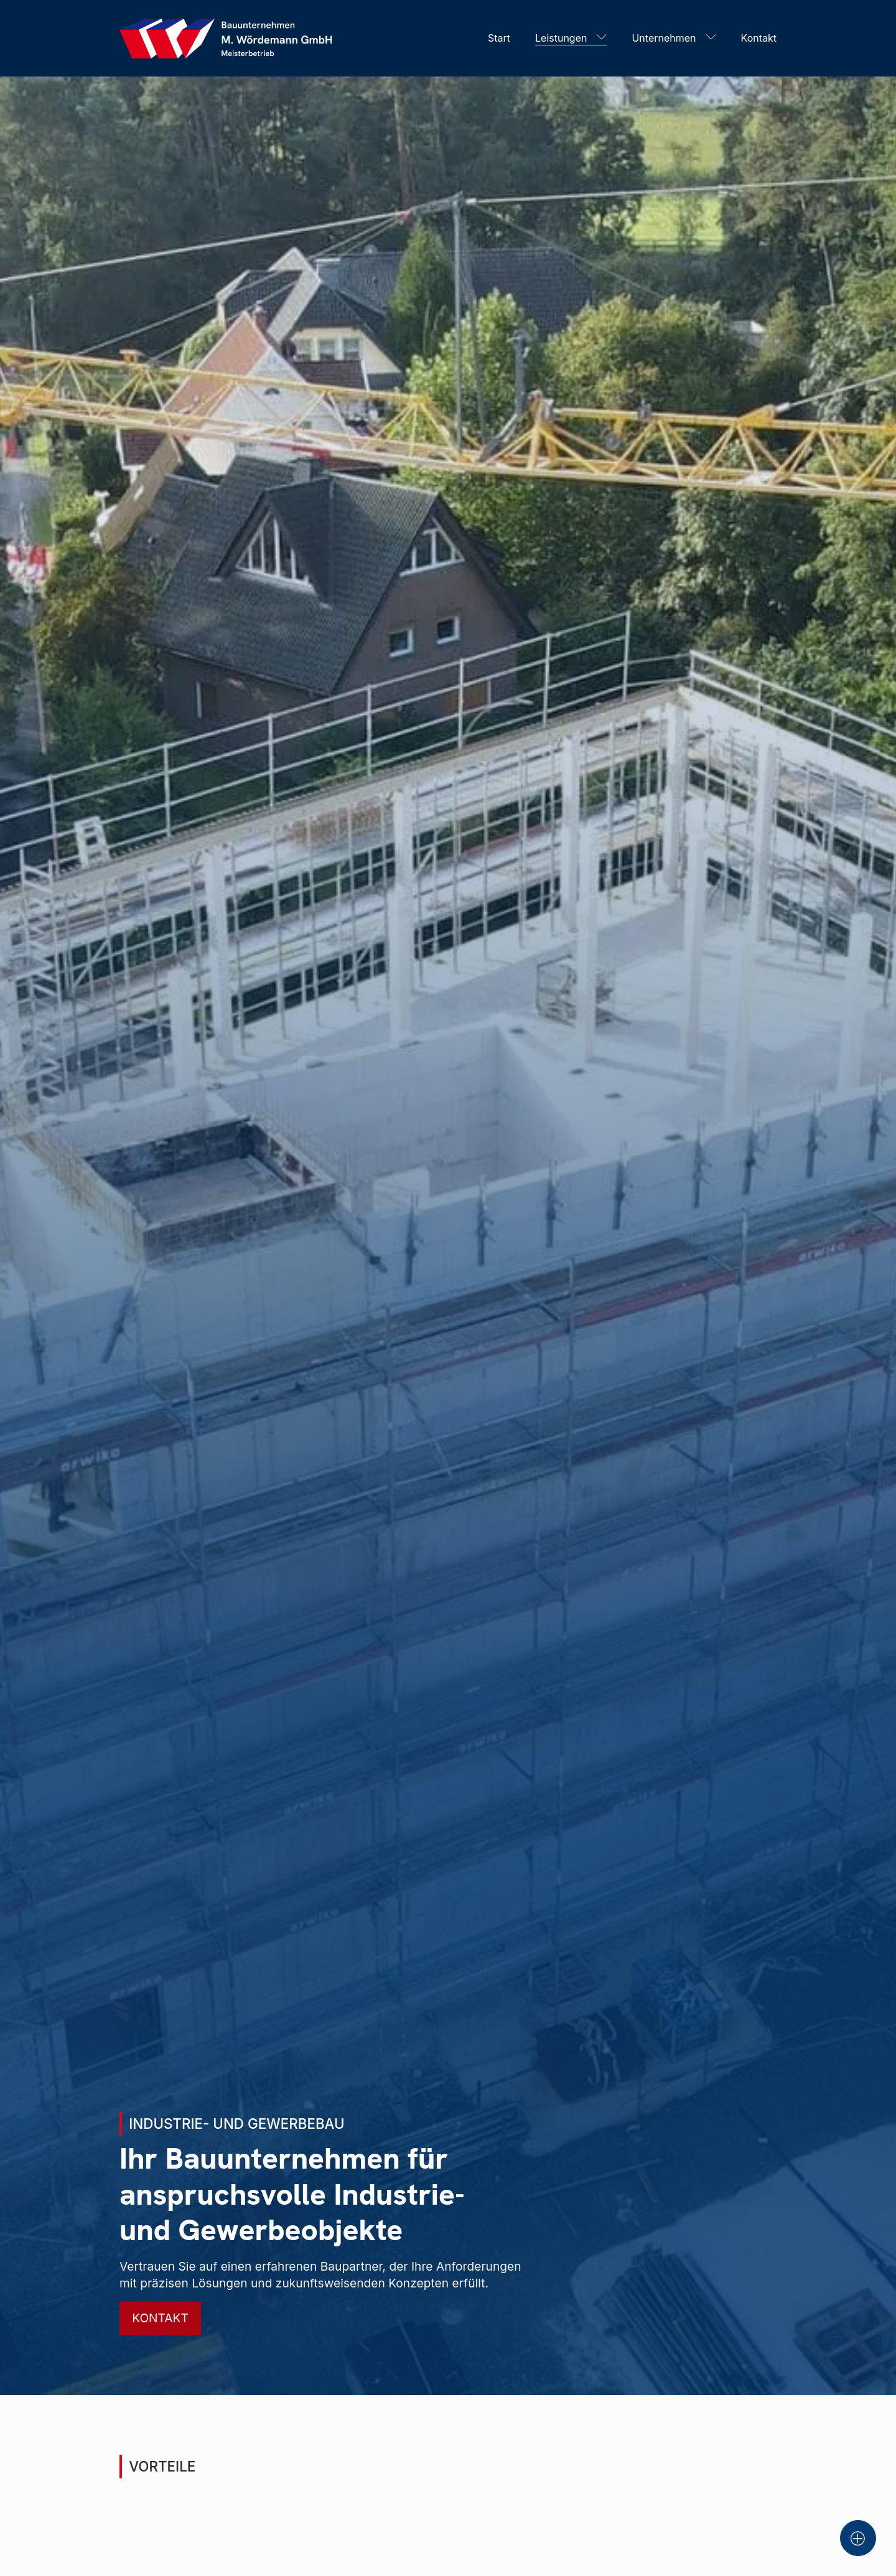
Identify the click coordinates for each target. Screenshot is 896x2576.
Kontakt (759, 38)
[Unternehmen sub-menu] (713, 38)
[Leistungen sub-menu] (604, 38)
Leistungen (561, 38)
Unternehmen (664, 38)
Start (499, 38)
